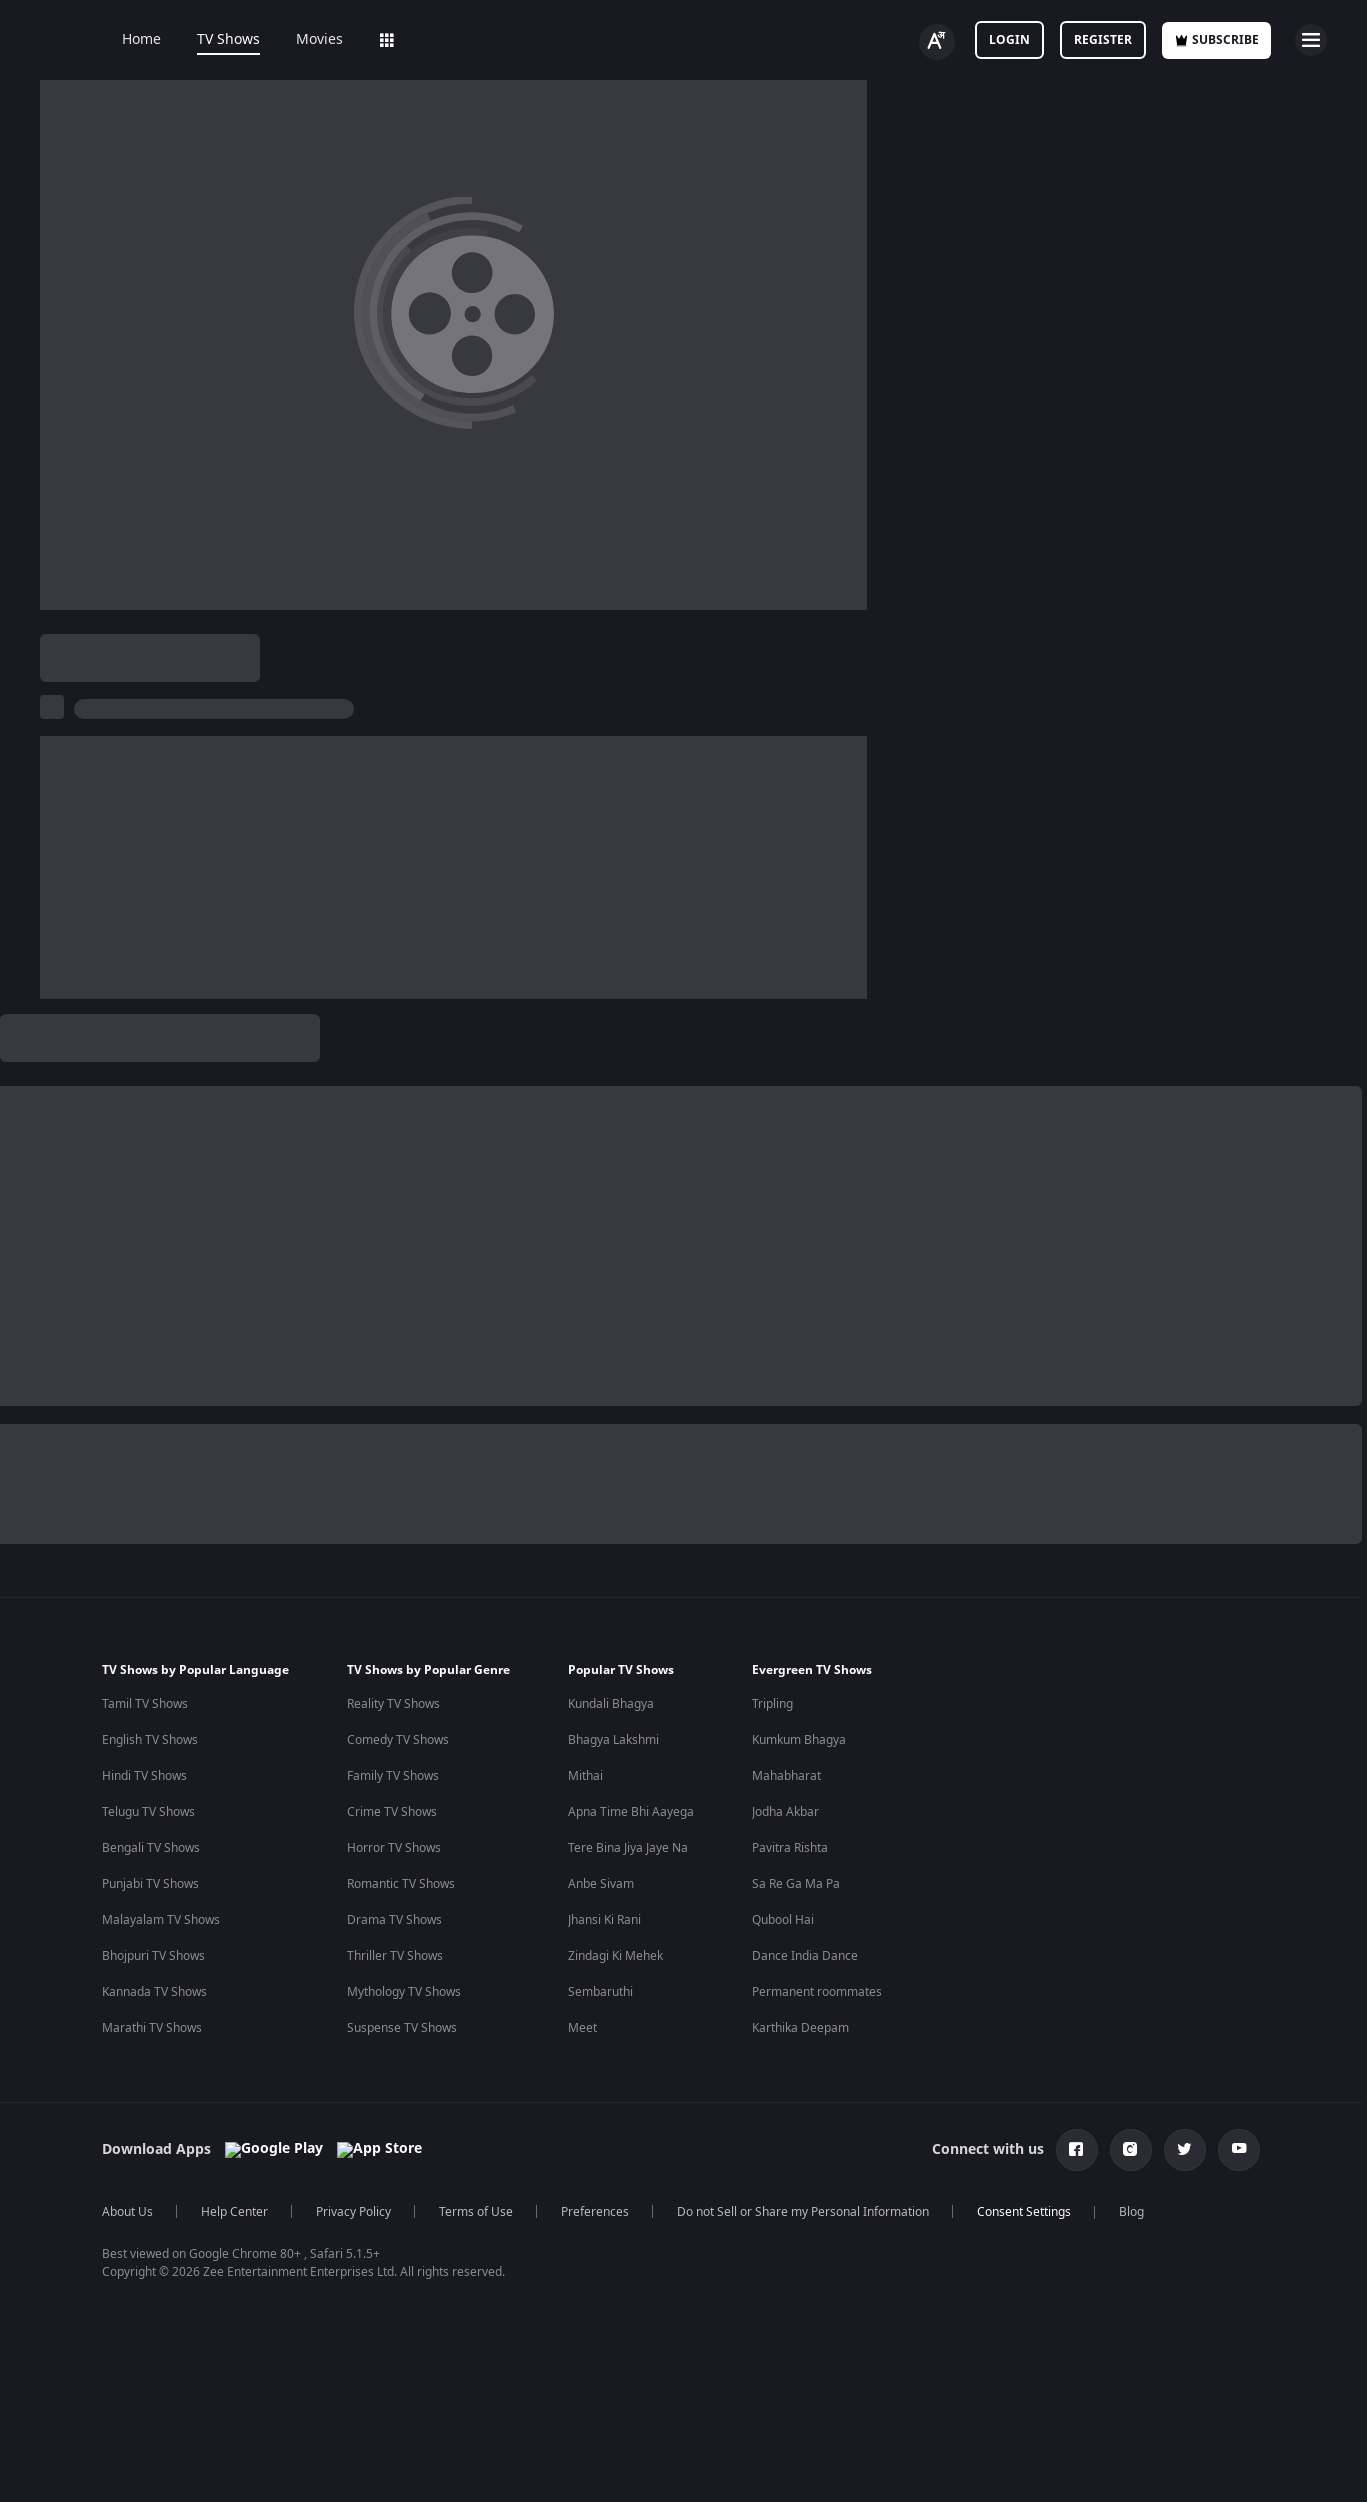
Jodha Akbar (785, 2431)
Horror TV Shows (394, 2467)
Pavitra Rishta (790, 2467)
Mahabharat (786, 2395)
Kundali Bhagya (611, 2323)
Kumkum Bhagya (799, 2359)
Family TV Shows (393, 2395)
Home (127, 40)
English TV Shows (150, 2359)
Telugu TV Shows (148, 2431)
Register (1103, 40)
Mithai (585, 2395)
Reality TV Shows (393, 2323)
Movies (305, 40)
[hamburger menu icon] (1311, 40)
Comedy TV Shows (398, 2359)
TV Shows (214, 40)
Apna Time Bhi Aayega (631, 2431)
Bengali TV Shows (151, 2467)
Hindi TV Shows (144, 2395)
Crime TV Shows (392, 2431)
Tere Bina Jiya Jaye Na (628, 2467)
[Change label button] (937, 42)
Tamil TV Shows (145, 2323)
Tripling (772, 2323)
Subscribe (1216, 40)
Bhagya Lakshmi (613, 2359)
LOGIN (1009, 40)
